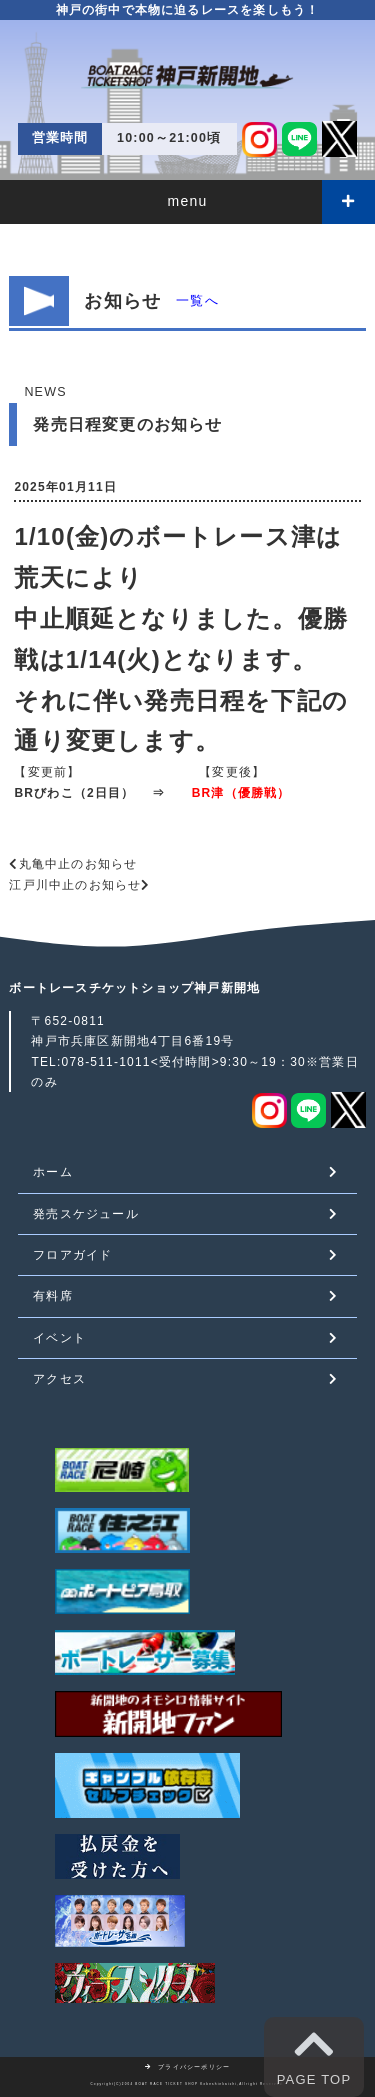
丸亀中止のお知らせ (78, 864)
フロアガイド (72, 1255)
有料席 (53, 1296)
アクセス (59, 1379)
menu (188, 201)
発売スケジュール (86, 1214)
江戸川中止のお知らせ (75, 885)
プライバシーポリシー (188, 2067)
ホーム (53, 1172)
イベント (59, 1338)
